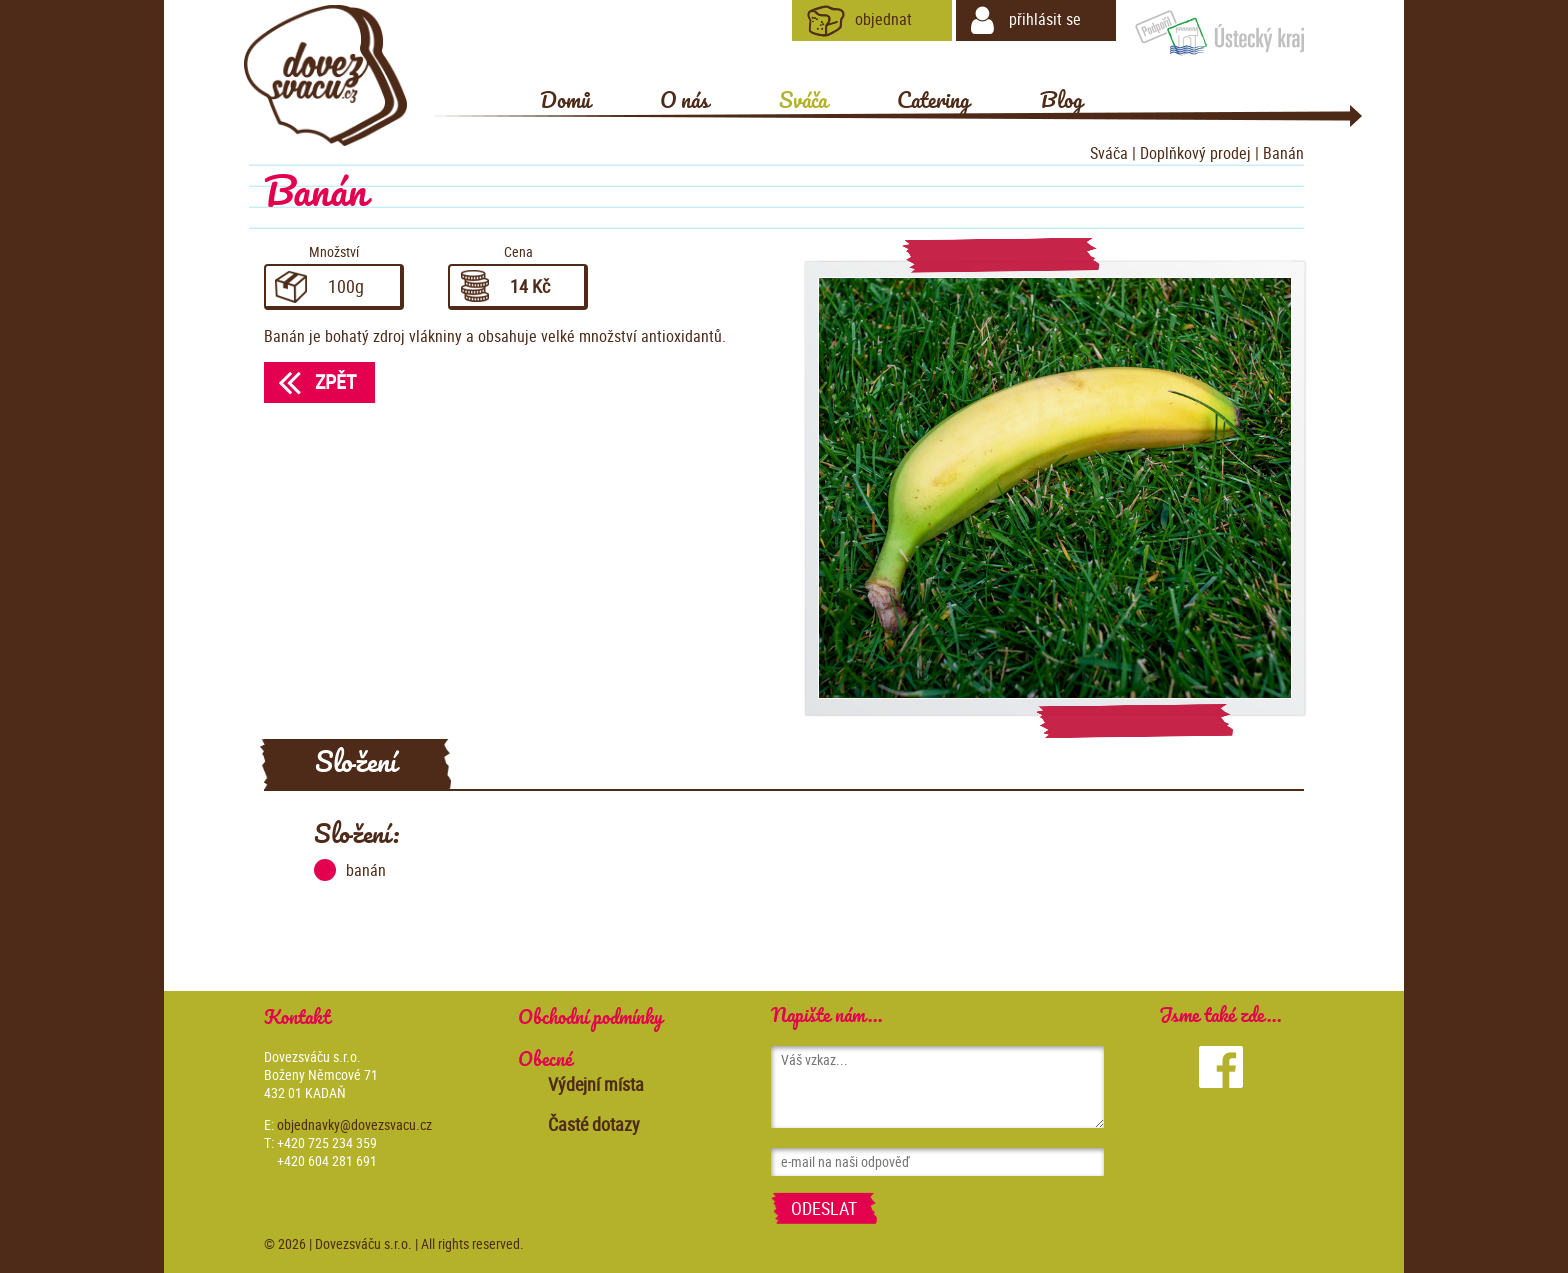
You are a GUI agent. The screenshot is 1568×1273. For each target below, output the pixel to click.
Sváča (1109, 153)
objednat (859, 21)
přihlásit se (1026, 21)
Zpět (310, 382)
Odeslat (824, 1208)
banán (350, 870)
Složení (355, 764)
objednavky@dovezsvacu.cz (354, 1124)
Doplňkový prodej (1195, 153)
